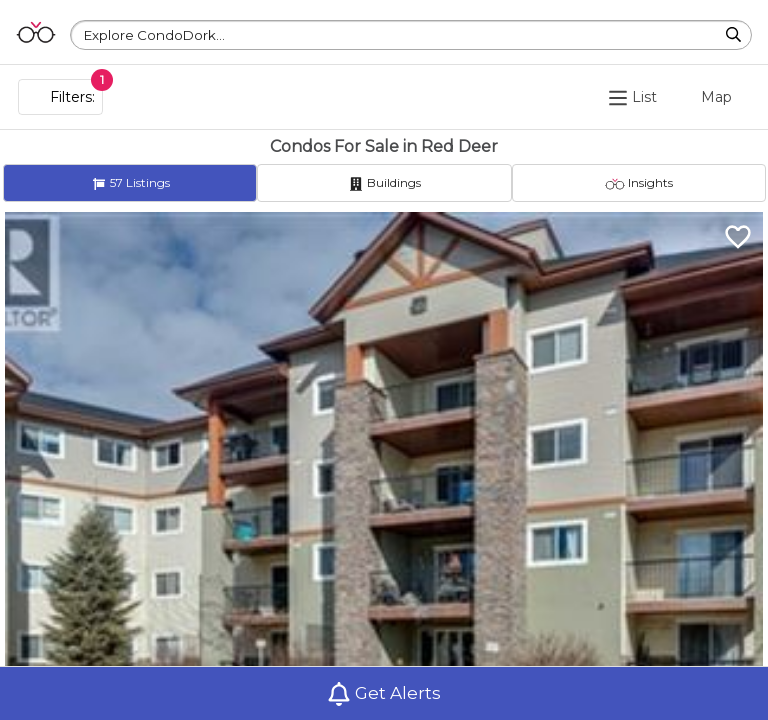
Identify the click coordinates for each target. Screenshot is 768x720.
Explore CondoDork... (154, 35)
